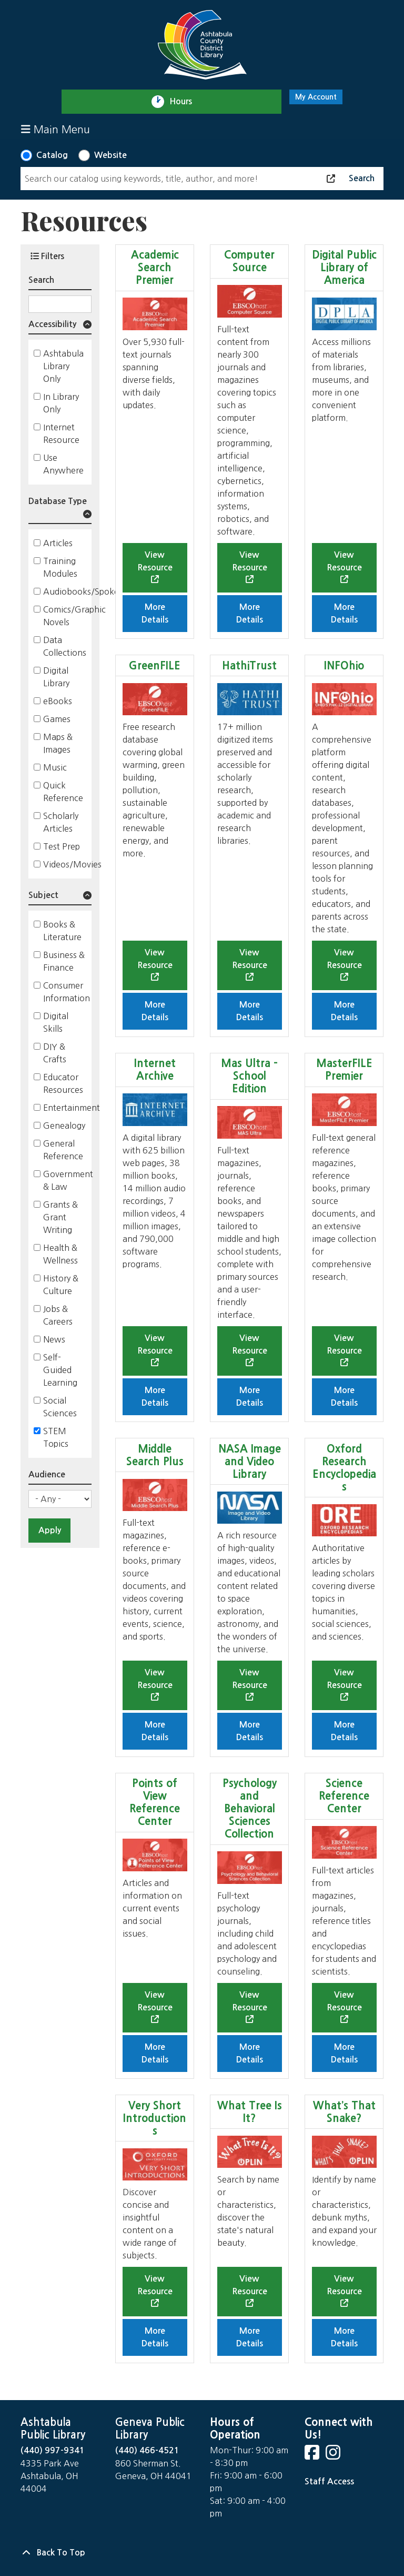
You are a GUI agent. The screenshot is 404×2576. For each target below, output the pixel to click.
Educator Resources (63, 1083)
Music (55, 767)
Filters (47, 256)
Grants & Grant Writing (60, 1217)
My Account (316, 97)
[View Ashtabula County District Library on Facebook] (313, 2456)
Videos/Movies (72, 864)
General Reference (63, 1149)
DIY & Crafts (54, 1052)
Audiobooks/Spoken (83, 591)
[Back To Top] (202, 2553)
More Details (155, 613)
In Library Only (61, 402)
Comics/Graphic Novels (74, 615)
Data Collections (64, 646)
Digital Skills (55, 1022)
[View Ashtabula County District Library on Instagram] (334, 2456)
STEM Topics (55, 1437)
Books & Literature (62, 930)
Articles (58, 543)
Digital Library (56, 676)
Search (41, 280)
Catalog (52, 155)
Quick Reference (63, 791)
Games (56, 719)
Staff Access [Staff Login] (329, 2481)
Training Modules (60, 567)
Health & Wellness (60, 1254)
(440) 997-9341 (53, 2450)
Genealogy (64, 1125)
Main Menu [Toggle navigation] (55, 129)
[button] (60, 326)
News (54, 1339)
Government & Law (68, 1180)
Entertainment (71, 1107)
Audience (46, 1474)
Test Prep (61, 846)
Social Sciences (60, 1406)
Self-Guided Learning (60, 1370)
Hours (185, 101)
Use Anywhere (63, 464)
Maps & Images (58, 743)
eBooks (57, 701)
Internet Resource (61, 433)
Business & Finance (64, 961)
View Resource (155, 561)
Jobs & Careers (58, 1315)
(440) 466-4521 (147, 2450)
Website (110, 155)
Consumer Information (66, 991)
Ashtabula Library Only (63, 366)
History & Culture (60, 1284)
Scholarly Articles (60, 822)
